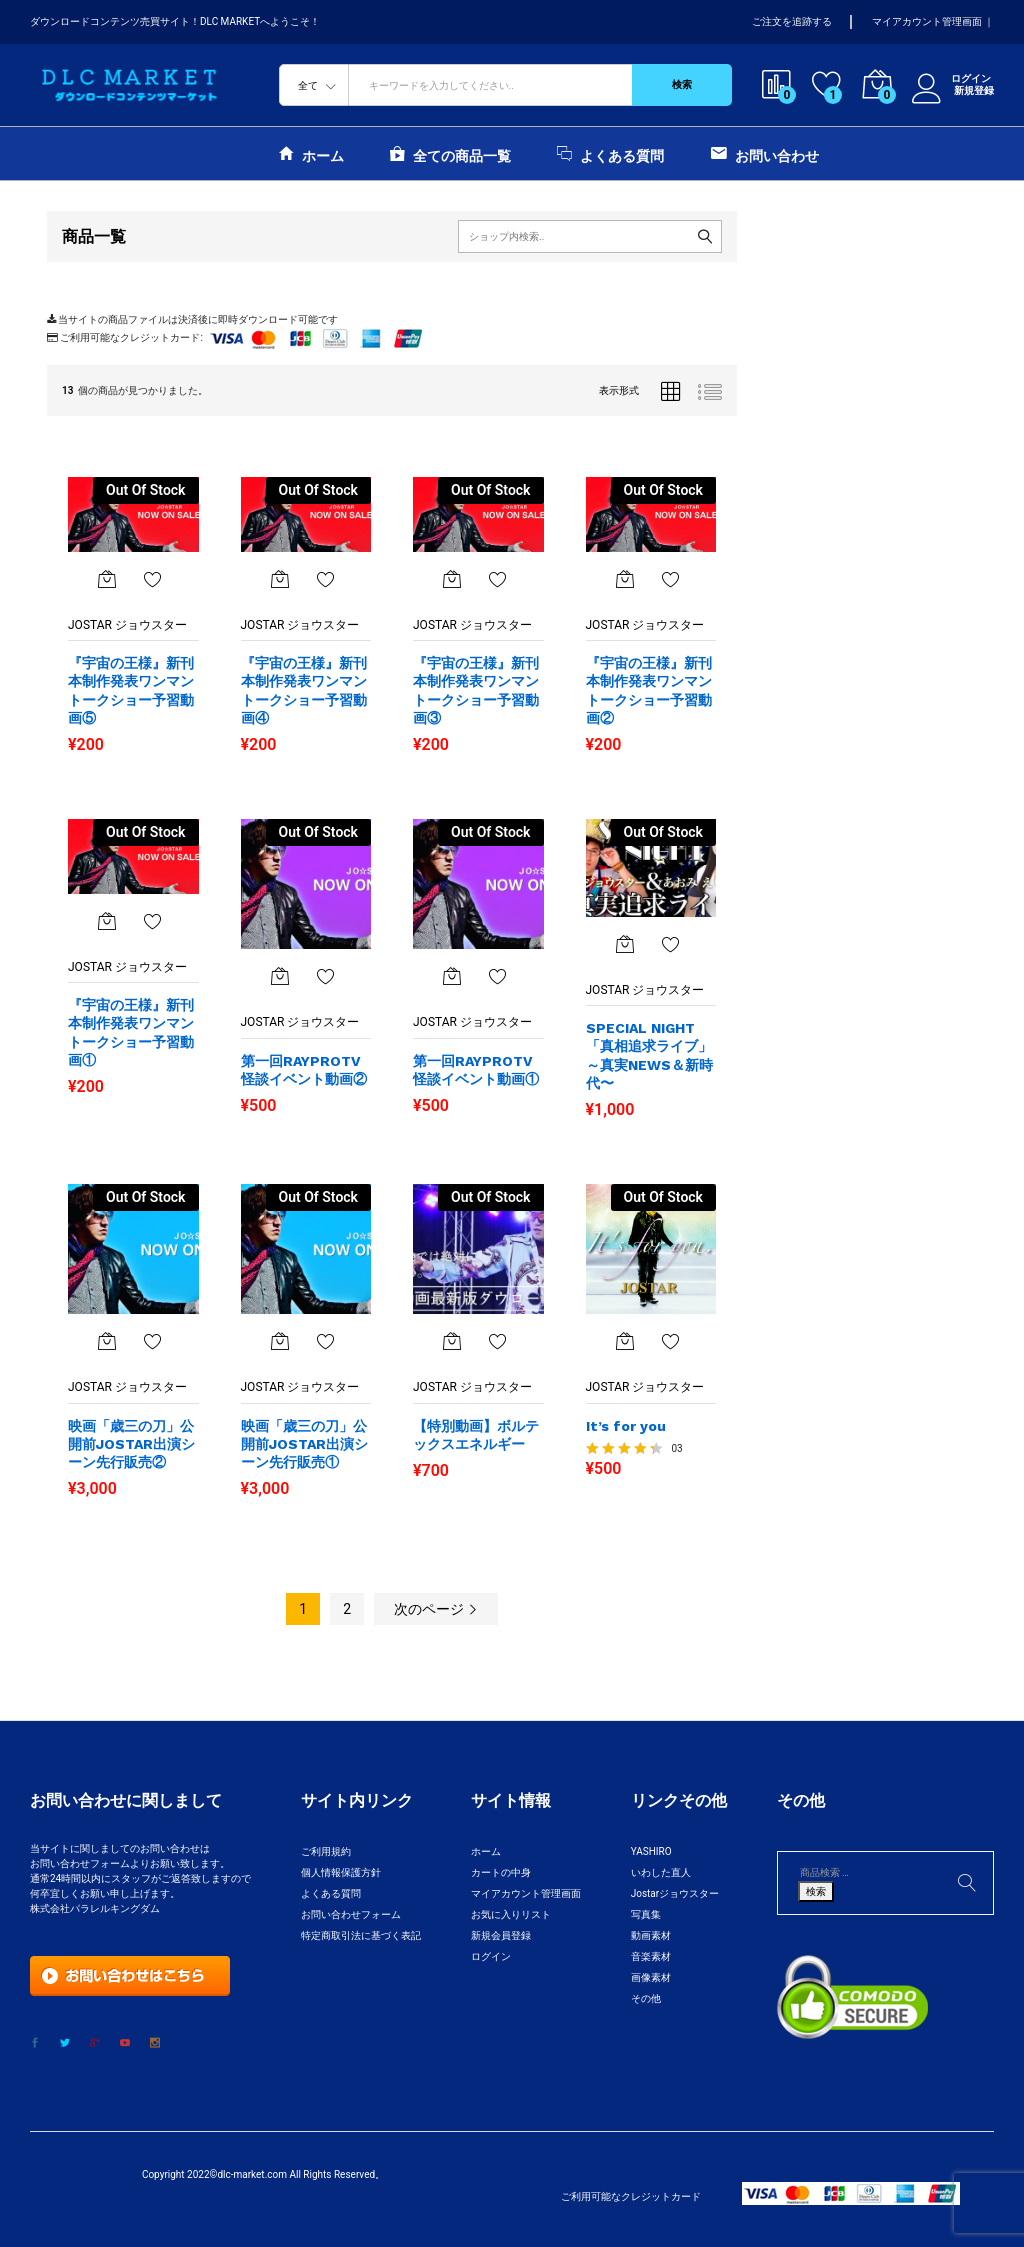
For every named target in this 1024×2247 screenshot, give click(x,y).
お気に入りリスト (511, 1914)
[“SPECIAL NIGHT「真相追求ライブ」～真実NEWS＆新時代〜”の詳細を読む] (625, 944)
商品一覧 (94, 236)
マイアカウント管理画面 (927, 21)
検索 (682, 84)
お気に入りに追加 (153, 579)
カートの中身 (501, 1872)
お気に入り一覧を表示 (153, 1341)
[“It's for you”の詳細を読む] (625, 1341)
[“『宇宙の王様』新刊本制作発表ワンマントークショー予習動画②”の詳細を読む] (625, 579)
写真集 (646, 1914)
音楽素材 (651, 1956)
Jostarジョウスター (675, 1893)
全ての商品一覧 (450, 153)
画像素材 (651, 1977)
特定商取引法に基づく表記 (361, 1935)
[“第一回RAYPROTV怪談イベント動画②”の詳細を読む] (280, 976)
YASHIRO (651, 1851)
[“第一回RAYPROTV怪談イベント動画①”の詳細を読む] (452, 976)
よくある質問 (610, 153)
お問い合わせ (765, 153)
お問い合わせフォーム (351, 1914)
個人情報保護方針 (341, 1872)
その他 (646, 1998)
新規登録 (974, 90)
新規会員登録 (501, 1935)
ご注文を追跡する (792, 21)
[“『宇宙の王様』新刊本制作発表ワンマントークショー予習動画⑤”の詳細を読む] (107, 579)
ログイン (953, 79)
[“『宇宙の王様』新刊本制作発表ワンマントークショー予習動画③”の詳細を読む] (452, 579)
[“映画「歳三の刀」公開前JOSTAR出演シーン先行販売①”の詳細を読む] (280, 1341)
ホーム (311, 153)
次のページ (435, 1609)
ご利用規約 (326, 1851)
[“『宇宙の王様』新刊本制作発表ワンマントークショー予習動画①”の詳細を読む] (107, 921)
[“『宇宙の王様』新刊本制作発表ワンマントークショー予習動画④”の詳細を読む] (280, 579)
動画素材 (651, 1935)
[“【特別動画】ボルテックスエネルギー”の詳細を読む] (452, 1341)
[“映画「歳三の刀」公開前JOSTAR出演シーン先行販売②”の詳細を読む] (107, 1341)
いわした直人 (661, 1872)
